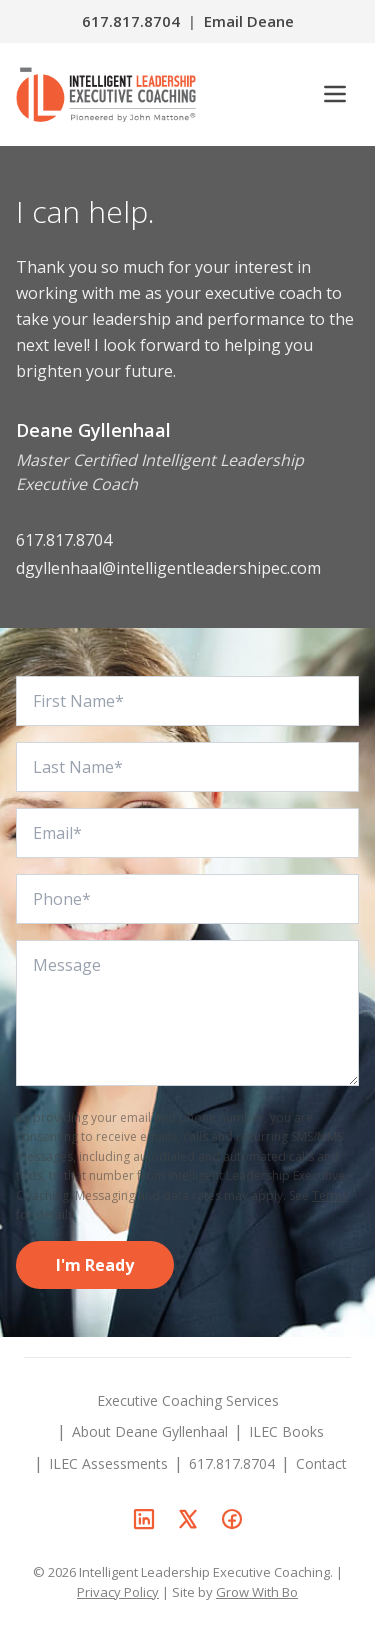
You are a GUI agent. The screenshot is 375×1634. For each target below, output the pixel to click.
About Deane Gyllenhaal (150, 1431)
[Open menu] (335, 94)
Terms (330, 1195)
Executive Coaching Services (188, 1400)
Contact (321, 1463)
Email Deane (249, 21)
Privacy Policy (118, 1592)
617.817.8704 (131, 21)
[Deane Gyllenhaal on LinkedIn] (144, 1519)
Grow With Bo (257, 1592)
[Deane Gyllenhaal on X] (188, 1519)
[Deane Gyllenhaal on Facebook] (232, 1519)
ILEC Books (286, 1431)
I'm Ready (95, 1265)
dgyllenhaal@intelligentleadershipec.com (168, 568)
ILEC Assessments (108, 1463)
